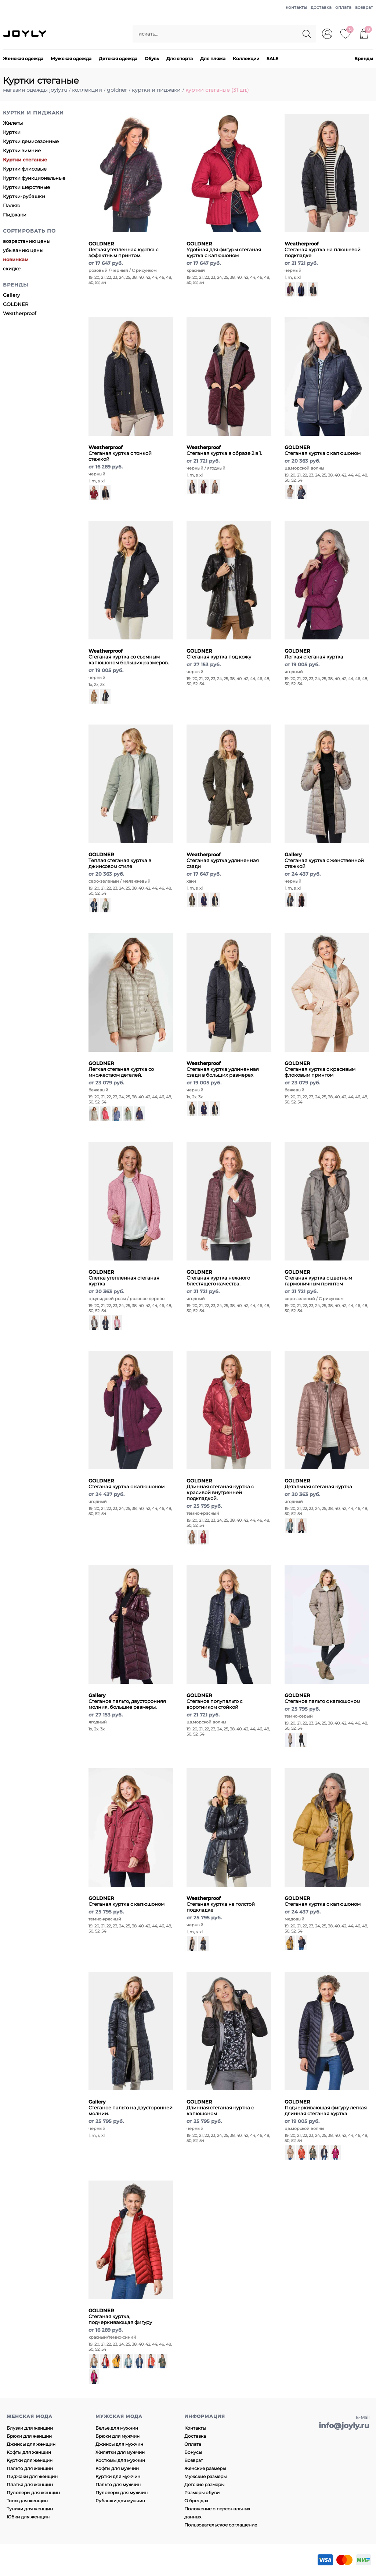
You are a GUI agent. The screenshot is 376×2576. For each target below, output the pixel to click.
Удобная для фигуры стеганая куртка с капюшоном (224, 249)
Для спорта (179, 58)
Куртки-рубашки (24, 196)
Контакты (195, 2428)
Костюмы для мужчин (120, 2460)
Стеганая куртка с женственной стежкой (324, 860)
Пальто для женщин (30, 2468)
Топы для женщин (27, 2500)
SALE (272, 58)
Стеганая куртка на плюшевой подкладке (323, 249)
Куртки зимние (22, 150)
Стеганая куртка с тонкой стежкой (120, 453)
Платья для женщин (30, 2484)
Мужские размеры (205, 2476)
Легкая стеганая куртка (314, 654)
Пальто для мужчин (118, 2484)
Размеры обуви (202, 2492)
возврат (364, 7)
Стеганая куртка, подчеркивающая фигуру (120, 2316)
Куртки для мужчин (117, 2476)
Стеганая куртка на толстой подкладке (221, 1904)
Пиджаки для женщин (32, 2476)
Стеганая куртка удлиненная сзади (223, 860)
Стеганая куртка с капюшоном (323, 450)
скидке (12, 268)
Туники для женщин (30, 2508)
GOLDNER (15, 304)
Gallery (11, 295)
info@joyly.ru (344, 2425)
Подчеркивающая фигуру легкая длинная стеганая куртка (326, 2107)
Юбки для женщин (28, 2517)
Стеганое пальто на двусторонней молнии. (130, 2107)
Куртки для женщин (30, 2460)
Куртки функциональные (34, 178)
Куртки (12, 132)
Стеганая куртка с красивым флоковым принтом (320, 1069)
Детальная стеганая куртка (318, 1483)
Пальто (11, 205)
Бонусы (193, 2452)
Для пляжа (212, 58)
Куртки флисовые (25, 169)
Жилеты (13, 123)
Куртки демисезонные (31, 141)
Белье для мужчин (116, 2428)
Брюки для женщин (29, 2436)
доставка (321, 7)
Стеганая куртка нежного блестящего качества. (218, 1278)
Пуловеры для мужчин (121, 2492)
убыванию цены (23, 250)
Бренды (363, 58)
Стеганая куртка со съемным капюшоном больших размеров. (128, 656)
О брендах (196, 2500)
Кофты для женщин (29, 2452)
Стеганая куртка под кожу (219, 654)
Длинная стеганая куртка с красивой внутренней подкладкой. (220, 1489)
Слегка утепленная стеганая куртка (123, 1278)
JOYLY (25, 33)
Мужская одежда (71, 58)
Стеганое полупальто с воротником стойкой (214, 1701)
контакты (296, 7)
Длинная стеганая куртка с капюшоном (220, 2107)
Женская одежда (23, 58)
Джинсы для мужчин (119, 2444)
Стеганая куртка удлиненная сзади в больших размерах (223, 1069)
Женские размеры (205, 2468)
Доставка (195, 2436)
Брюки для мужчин (117, 2436)
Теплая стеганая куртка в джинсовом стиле (119, 860)
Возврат (193, 2460)
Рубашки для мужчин (120, 2500)
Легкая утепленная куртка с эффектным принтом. (123, 249)
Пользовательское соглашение (220, 2525)
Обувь (152, 58)
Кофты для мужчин (117, 2468)
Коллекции (246, 58)
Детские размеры (204, 2484)
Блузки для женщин (30, 2428)
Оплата (192, 2444)
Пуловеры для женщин (33, 2492)
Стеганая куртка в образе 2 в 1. (224, 450)
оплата (343, 7)
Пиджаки (14, 215)
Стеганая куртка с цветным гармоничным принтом (318, 1278)
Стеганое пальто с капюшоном (322, 1698)
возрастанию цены (26, 241)
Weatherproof (19, 313)
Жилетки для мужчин (120, 2452)
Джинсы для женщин (31, 2444)
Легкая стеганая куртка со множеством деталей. (121, 1069)
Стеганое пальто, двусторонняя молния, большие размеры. (127, 1701)
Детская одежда (118, 58)
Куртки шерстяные (26, 187)
